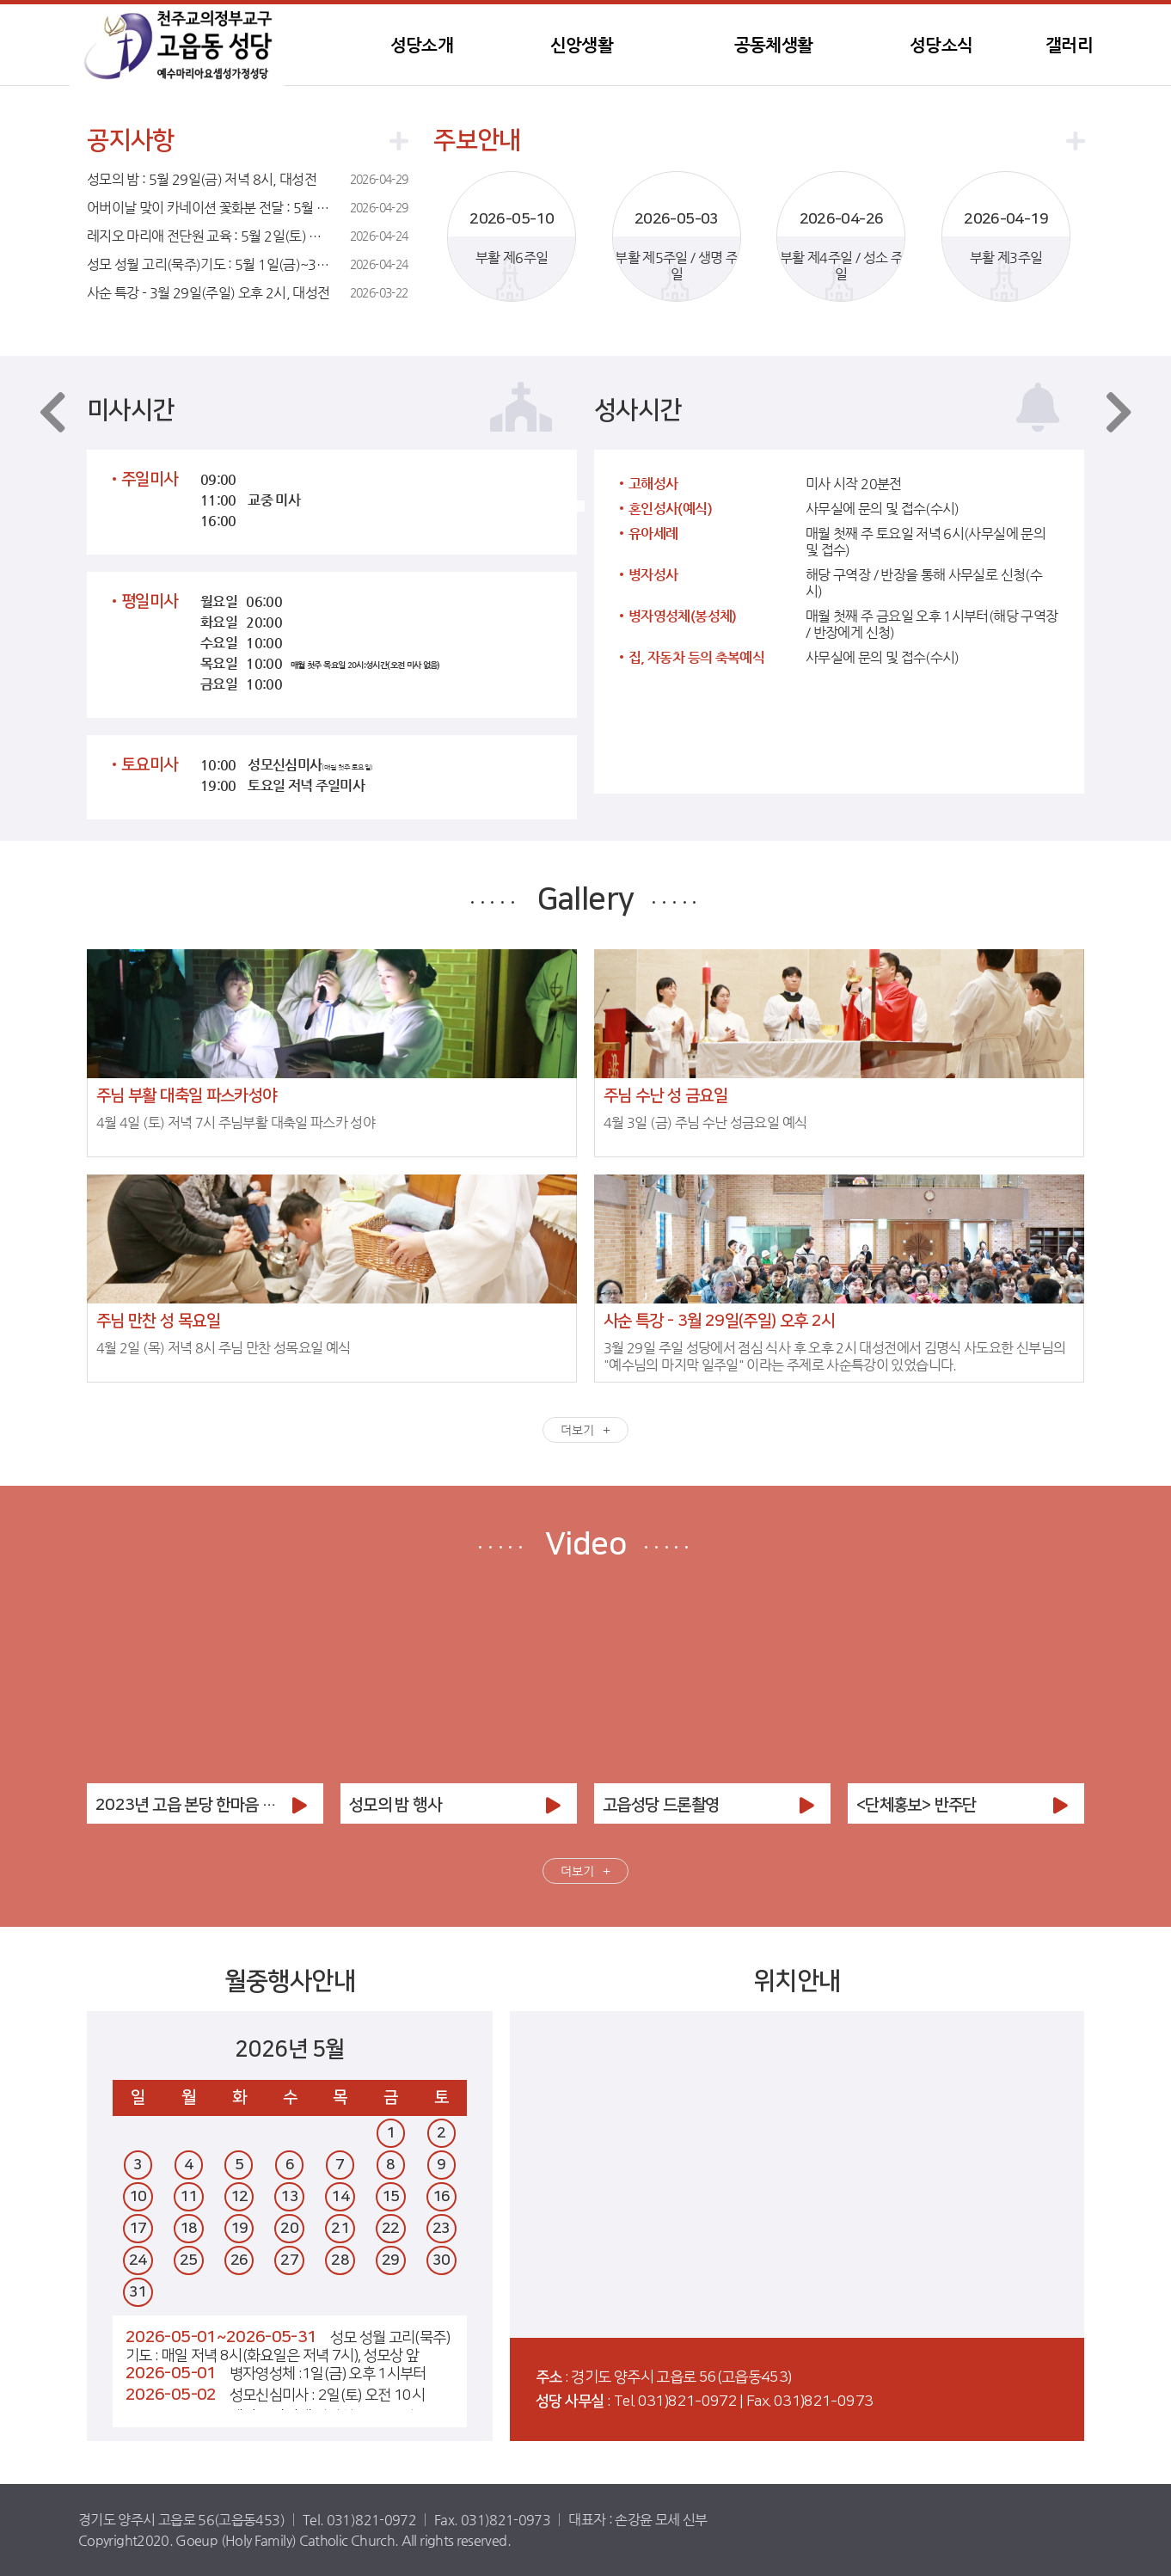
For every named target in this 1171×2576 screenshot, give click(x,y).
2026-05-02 (171, 2395)
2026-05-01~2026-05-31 (221, 2337)
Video (585, 1544)
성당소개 (421, 45)
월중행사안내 (289, 1982)
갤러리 (1069, 45)
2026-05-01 (171, 2373)
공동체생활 (773, 45)
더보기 (577, 1430)
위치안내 (796, 1982)
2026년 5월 (289, 2049)
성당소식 (941, 45)
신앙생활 (581, 45)
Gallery (586, 899)
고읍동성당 (177, 45)
